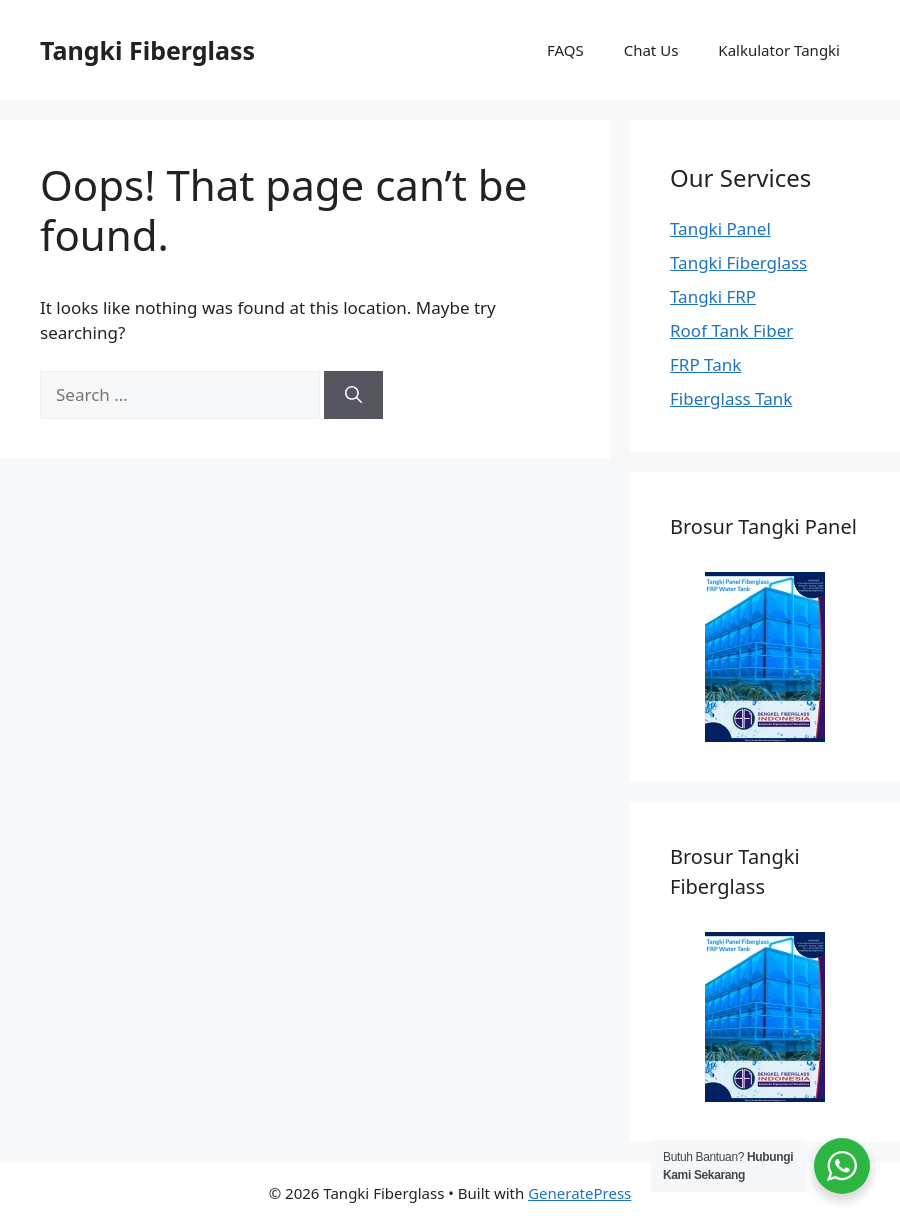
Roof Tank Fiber (731, 330)
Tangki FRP (713, 296)
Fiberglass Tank (731, 398)
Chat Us (651, 50)
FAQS (565, 50)
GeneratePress (579, 1193)
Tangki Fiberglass (147, 50)
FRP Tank (705, 364)
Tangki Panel (720, 228)
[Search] (353, 395)
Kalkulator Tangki (779, 50)
